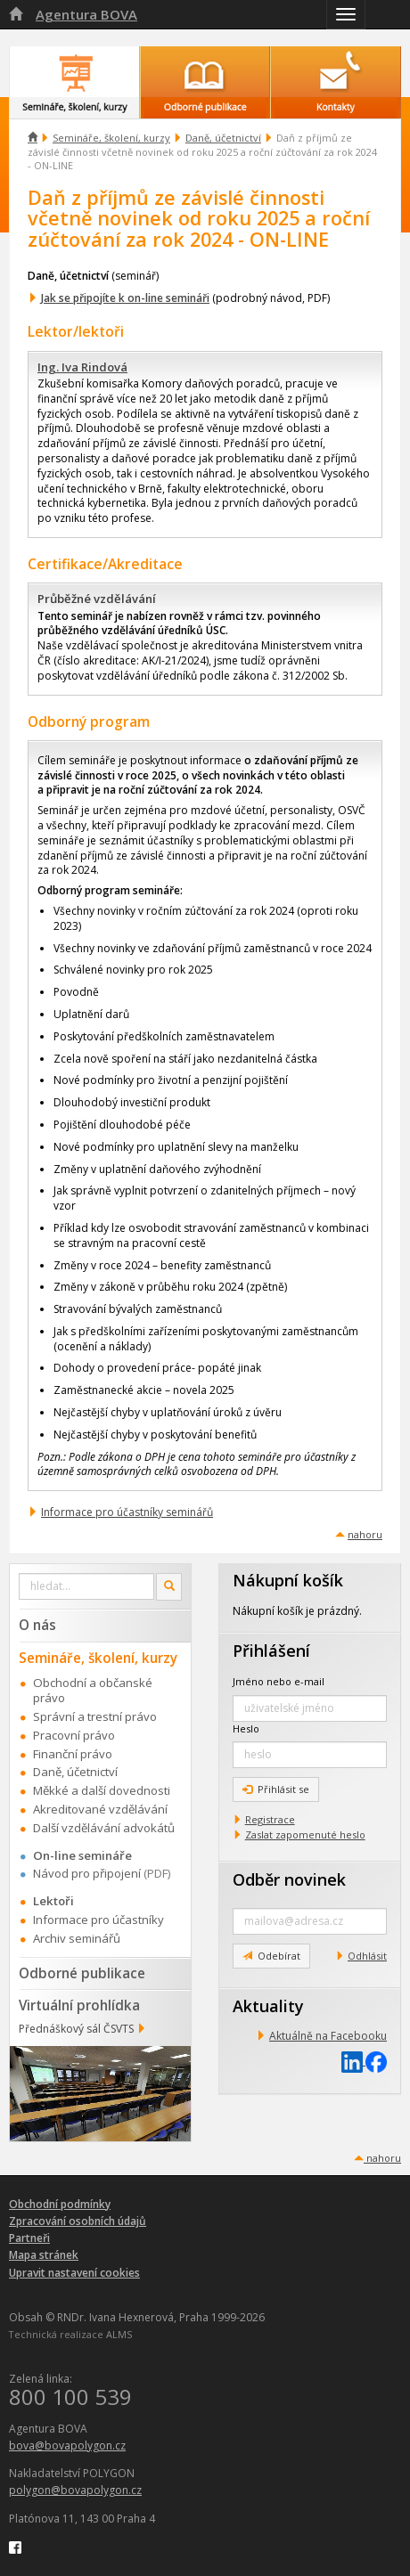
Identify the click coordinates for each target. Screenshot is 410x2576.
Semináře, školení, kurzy (111, 137)
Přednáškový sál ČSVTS (76, 2028)
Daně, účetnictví (223, 137)
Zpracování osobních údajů (77, 2221)
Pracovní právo (74, 1735)
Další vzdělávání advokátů (104, 1828)
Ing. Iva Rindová (82, 367)
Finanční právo (72, 1754)
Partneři (29, 2238)
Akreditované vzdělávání (100, 1809)
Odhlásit (367, 1955)
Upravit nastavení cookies (74, 2272)
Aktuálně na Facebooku (328, 2035)
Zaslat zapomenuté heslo (305, 1834)
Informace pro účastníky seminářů (127, 1512)
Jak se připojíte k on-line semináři (125, 298)
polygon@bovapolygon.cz (75, 2490)
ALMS (119, 2334)
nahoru (365, 1534)
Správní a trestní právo (95, 1716)
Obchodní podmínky (60, 2204)
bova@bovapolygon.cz (67, 2445)
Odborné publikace (82, 1973)
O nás (37, 1625)
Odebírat (271, 1955)
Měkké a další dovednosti (101, 1790)
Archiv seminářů (76, 1938)
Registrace (270, 1819)
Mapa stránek (43, 2254)
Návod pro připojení (87, 1873)
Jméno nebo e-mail (278, 1681)
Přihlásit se (275, 1789)
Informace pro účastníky (98, 1920)
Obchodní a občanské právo (92, 1690)
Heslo (246, 1728)
